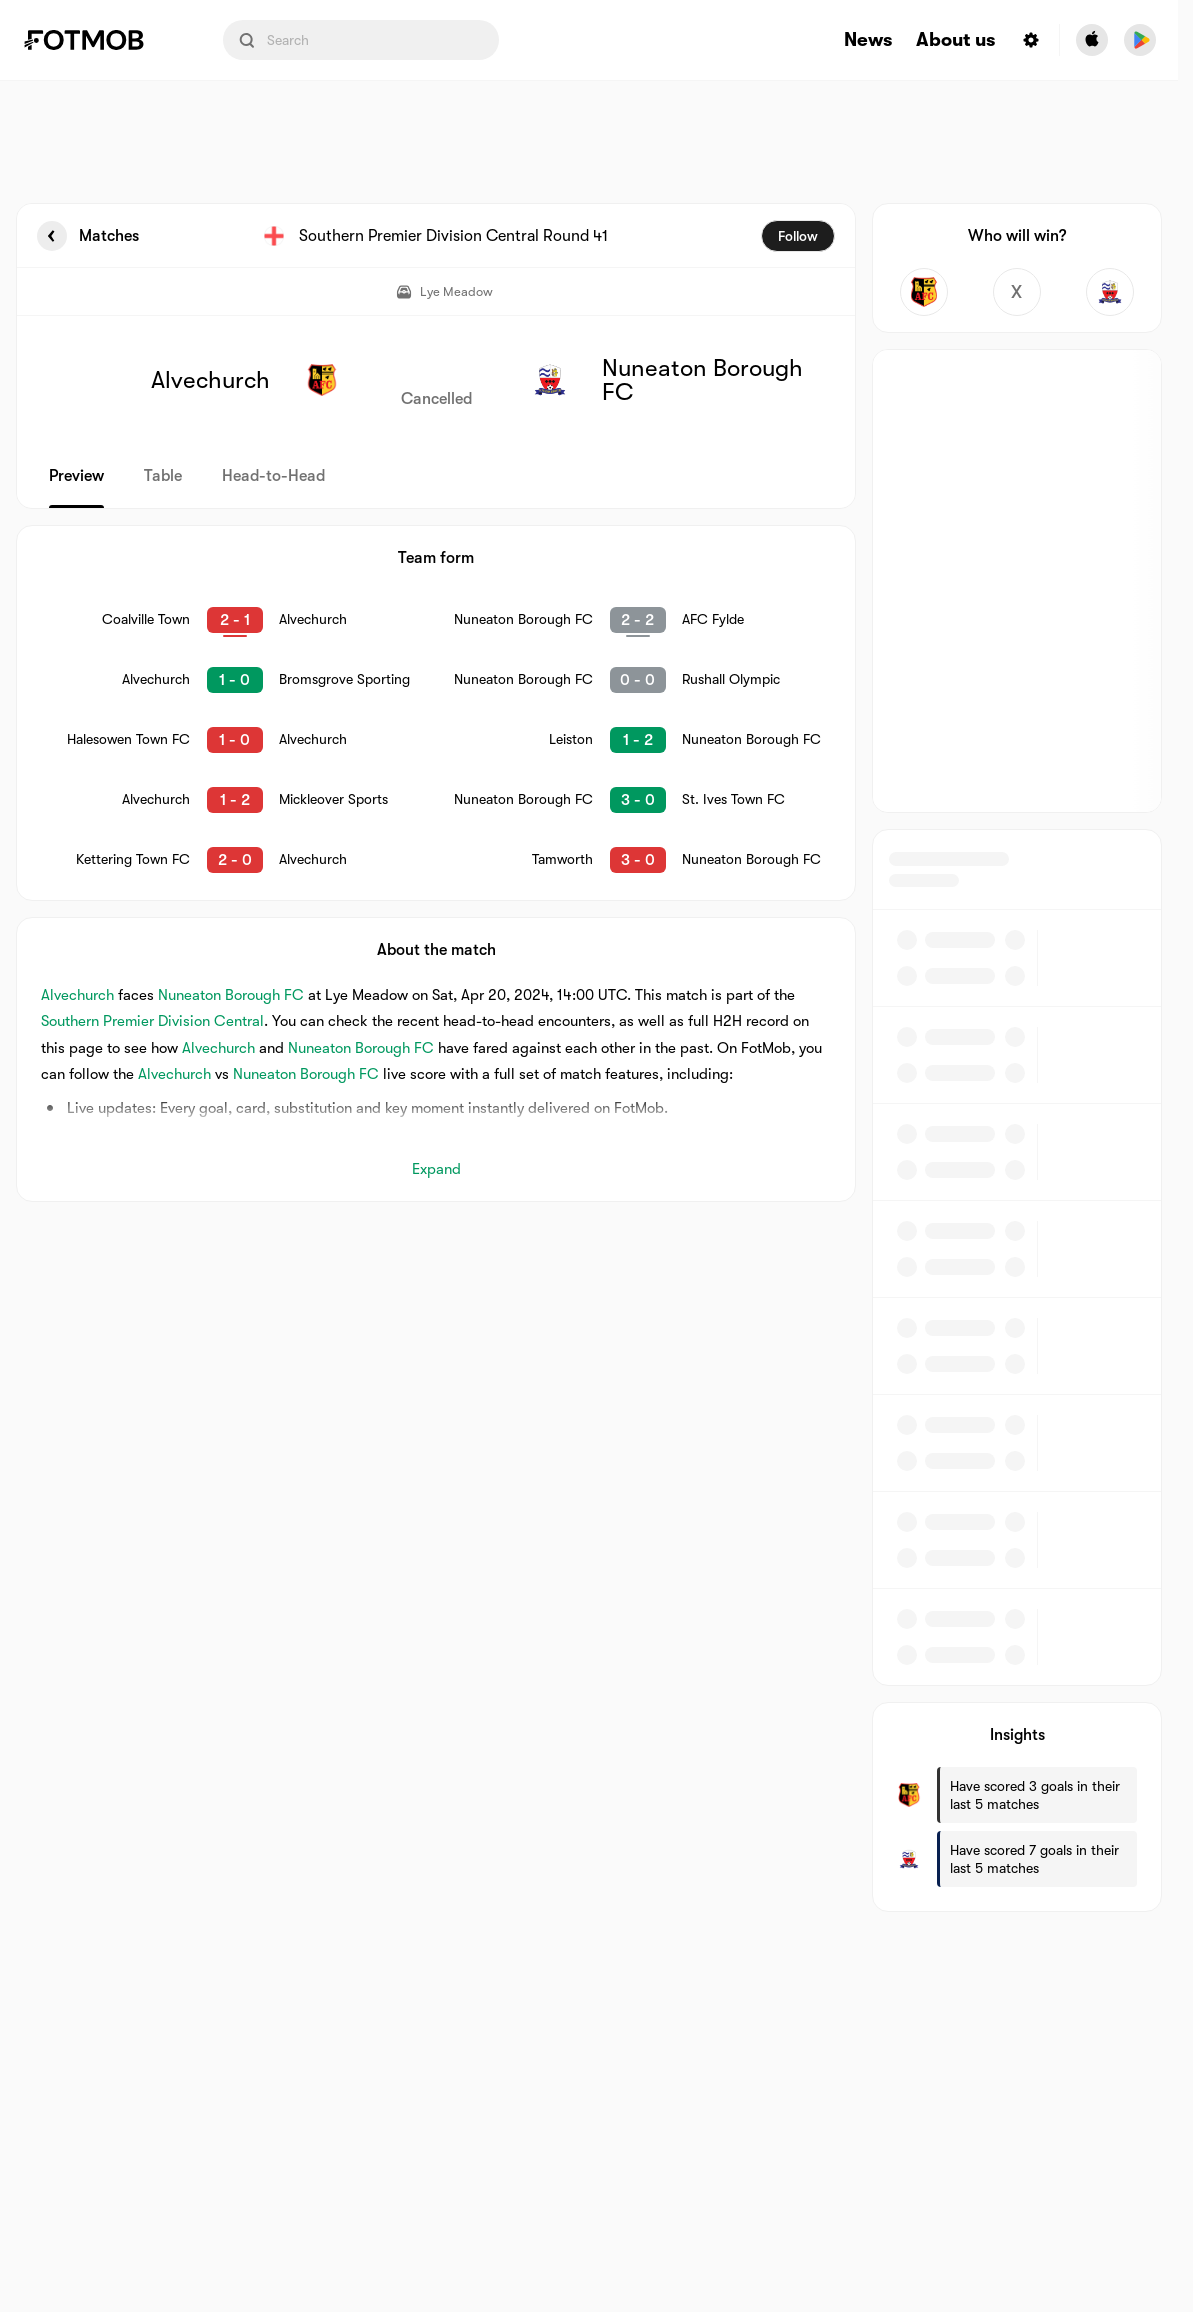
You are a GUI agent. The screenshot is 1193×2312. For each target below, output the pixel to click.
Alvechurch (77, 995)
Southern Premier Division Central (152, 1021)
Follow (798, 236)
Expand (436, 1169)
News (868, 40)
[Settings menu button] (1031, 40)
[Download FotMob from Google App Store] (1140, 40)
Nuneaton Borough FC (231, 995)
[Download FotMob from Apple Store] (1092, 40)
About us (955, 40)
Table (163, 476)
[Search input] (361, 40)
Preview (76, 476)
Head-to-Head (273, 476)
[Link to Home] (98, 40)
